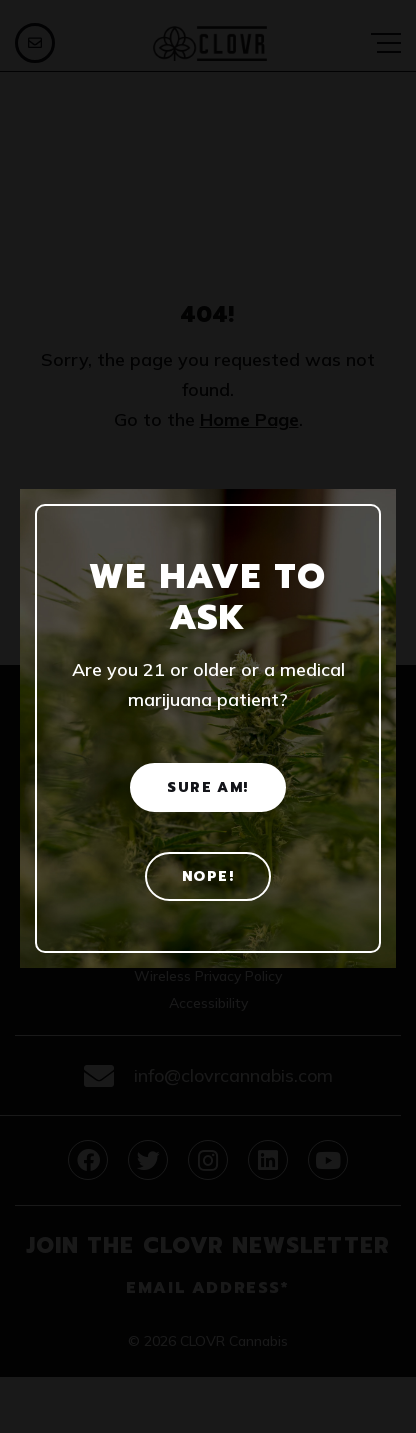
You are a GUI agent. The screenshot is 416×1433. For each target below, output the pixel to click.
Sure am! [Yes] (207, 787)
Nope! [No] (208, 876)
